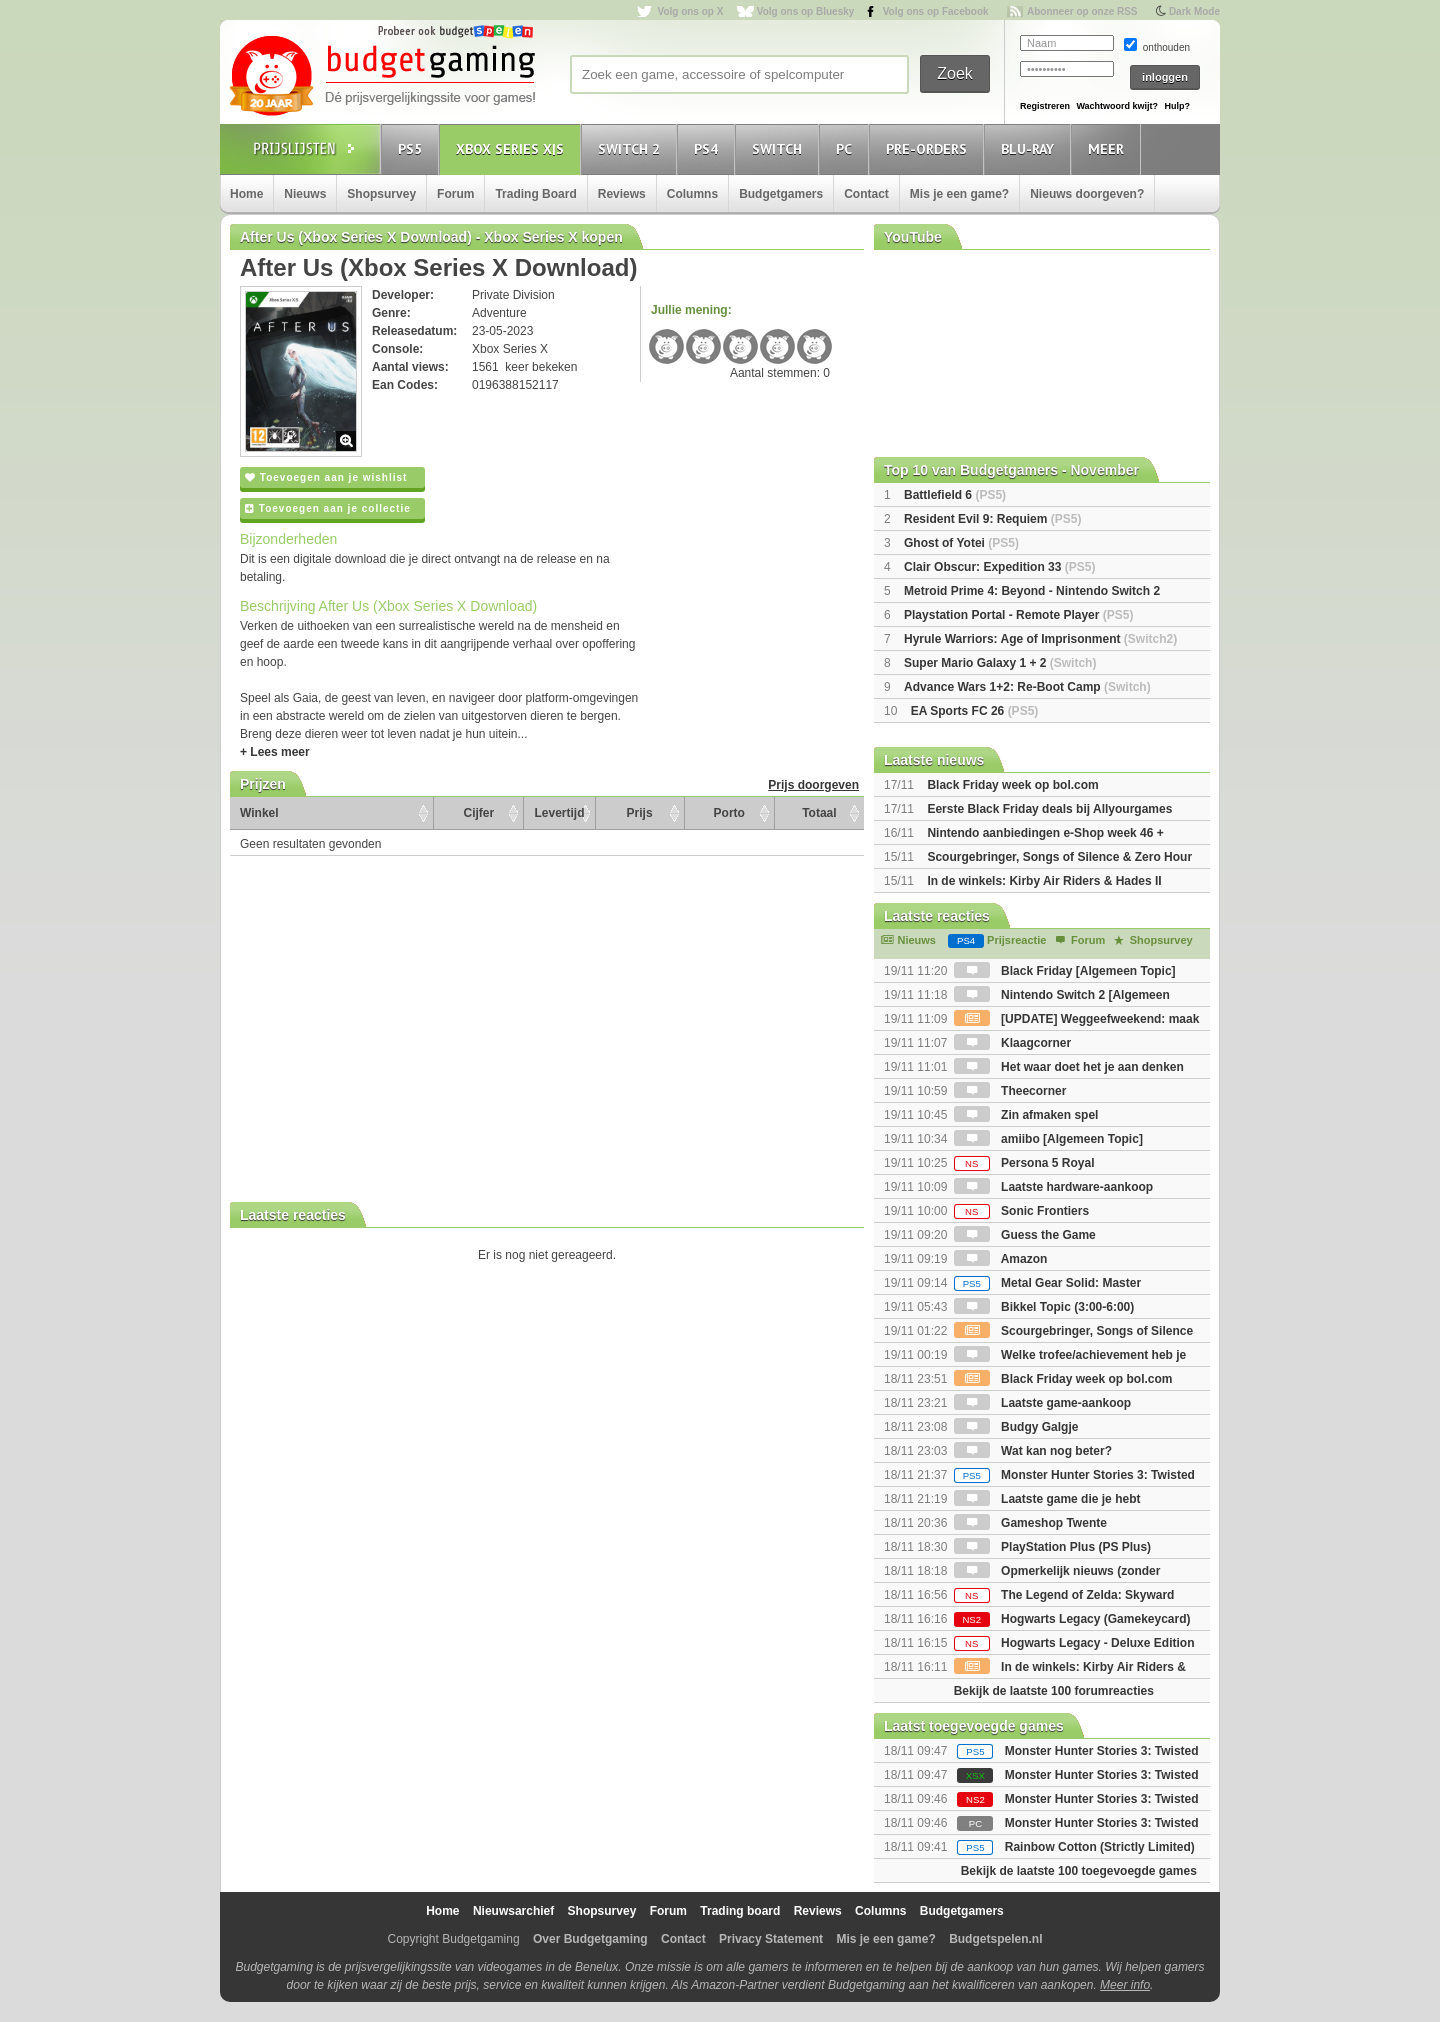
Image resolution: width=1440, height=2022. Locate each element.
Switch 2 (632, 148)
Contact (866, 194)
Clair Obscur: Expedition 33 (999, 567)
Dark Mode (1194, 11)
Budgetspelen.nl (995, 1939)
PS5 (413, 148)
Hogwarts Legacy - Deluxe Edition (1074, 1643)
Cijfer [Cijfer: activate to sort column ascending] (479, 813)
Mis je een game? (959, 194)
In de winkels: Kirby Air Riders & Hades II (1044, 881)
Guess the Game (1025, 1235)
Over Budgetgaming (590, 1939)
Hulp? (1177, 106)
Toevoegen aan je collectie (328, 508)
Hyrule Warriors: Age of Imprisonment (1040, 639)
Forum (455, 194)
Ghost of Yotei (961, 543)
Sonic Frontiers (1021, 1211)
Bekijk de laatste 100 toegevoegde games (1079, 1871)
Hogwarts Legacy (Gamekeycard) (1072, 1619)
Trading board (740, 1911)
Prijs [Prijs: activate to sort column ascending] (640, 813)
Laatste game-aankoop (1042, 1403)
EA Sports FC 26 (975, 711)
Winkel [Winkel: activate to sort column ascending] (259, 813)
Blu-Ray (1030, 148)
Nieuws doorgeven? (1087, 194)
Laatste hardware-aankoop (1053, 1187)
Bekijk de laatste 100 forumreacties (1054, 1691)
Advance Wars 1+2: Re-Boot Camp (1027, 687)
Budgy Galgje (1016, 1427)
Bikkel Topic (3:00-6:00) (1044, 1307)
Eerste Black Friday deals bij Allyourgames (1049, 809)
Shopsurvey (381, 194)
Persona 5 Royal (1024, 1163)
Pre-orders (929, 148)
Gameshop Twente (1030, 1523)
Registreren (1045, 106)
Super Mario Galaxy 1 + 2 (1000, 663)
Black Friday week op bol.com (1012, 785)
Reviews (622, 194)
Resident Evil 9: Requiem (992, 519)
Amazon (1001, 1259)
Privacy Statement (771, 1939)
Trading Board (535, 194)
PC (847, 148)
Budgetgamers (781, 194)
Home (246, 194)
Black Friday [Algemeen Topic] (1065, 971)
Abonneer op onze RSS (1082, 11)
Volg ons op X (690, 11)
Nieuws (305, 194)
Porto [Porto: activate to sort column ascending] (729, 813)
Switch (780, 148)
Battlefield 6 (955, 495)
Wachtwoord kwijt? (1117, 106)
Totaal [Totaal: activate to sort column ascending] (819, 813)
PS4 (709, 148)
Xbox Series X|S (513, 148)
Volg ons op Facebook (936, 11)
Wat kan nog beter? (1033, 1451)
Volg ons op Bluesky (806, 11)
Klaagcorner (1012, 1043)
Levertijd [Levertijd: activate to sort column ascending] (559, 813)
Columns (692, 194)
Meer (1109, 148)
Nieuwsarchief (513, 1911)
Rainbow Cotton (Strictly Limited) (1100, 1847)
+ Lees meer (275, 752)
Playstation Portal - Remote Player (1018, 615)
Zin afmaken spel (1026, 1115)
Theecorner (1010, 1091)
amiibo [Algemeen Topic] (1048, 1139)
